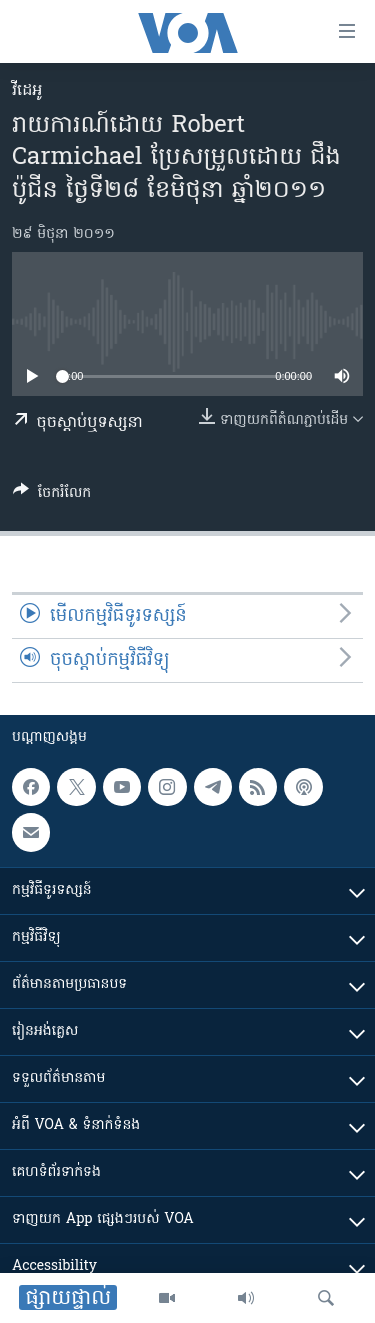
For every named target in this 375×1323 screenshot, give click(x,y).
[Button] (52, 496)
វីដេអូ (27, 91)
